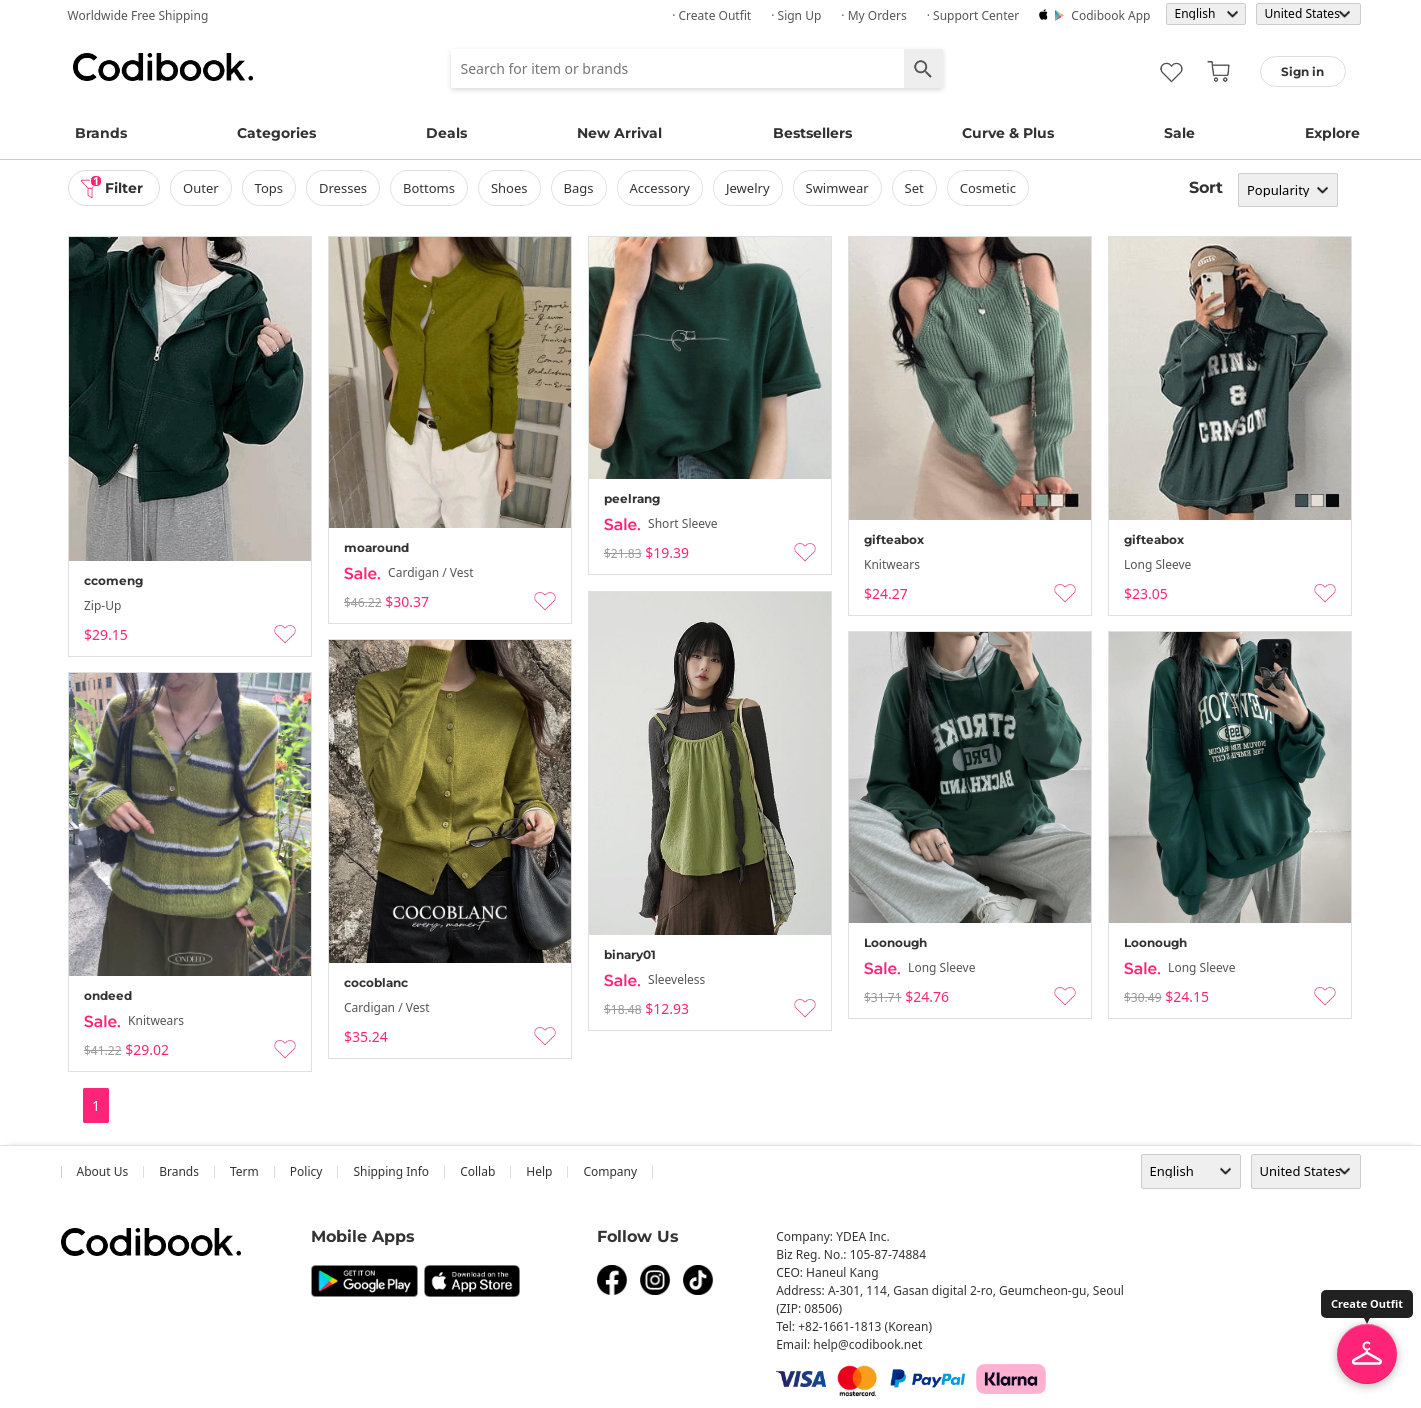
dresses (343, 188)
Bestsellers (812, 133)
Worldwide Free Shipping (138, 15)
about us (103, 1171)
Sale (1179, 133)
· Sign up (796, 15)
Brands (101, 133)
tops (269, 188)
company (610, 1171)
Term (244, 1171)
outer (201, 188)
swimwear (837, 188)
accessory (660, 188)
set (914, 188)
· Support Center (973, 15)
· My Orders (873, 15)
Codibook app (1110, 15)
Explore (1332, 133)
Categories (276, 133)
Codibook (163, 67)
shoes (509, 188)
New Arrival (619, 133)
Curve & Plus (1008, 133)
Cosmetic (988, 188)
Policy (306, 1171)
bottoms (429, 188)
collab (477, 1171)
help (539, 1171)
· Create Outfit (711, 15)
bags (579, 188)
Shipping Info (391, 1171)
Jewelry (748, 188)
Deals (446, 133)
